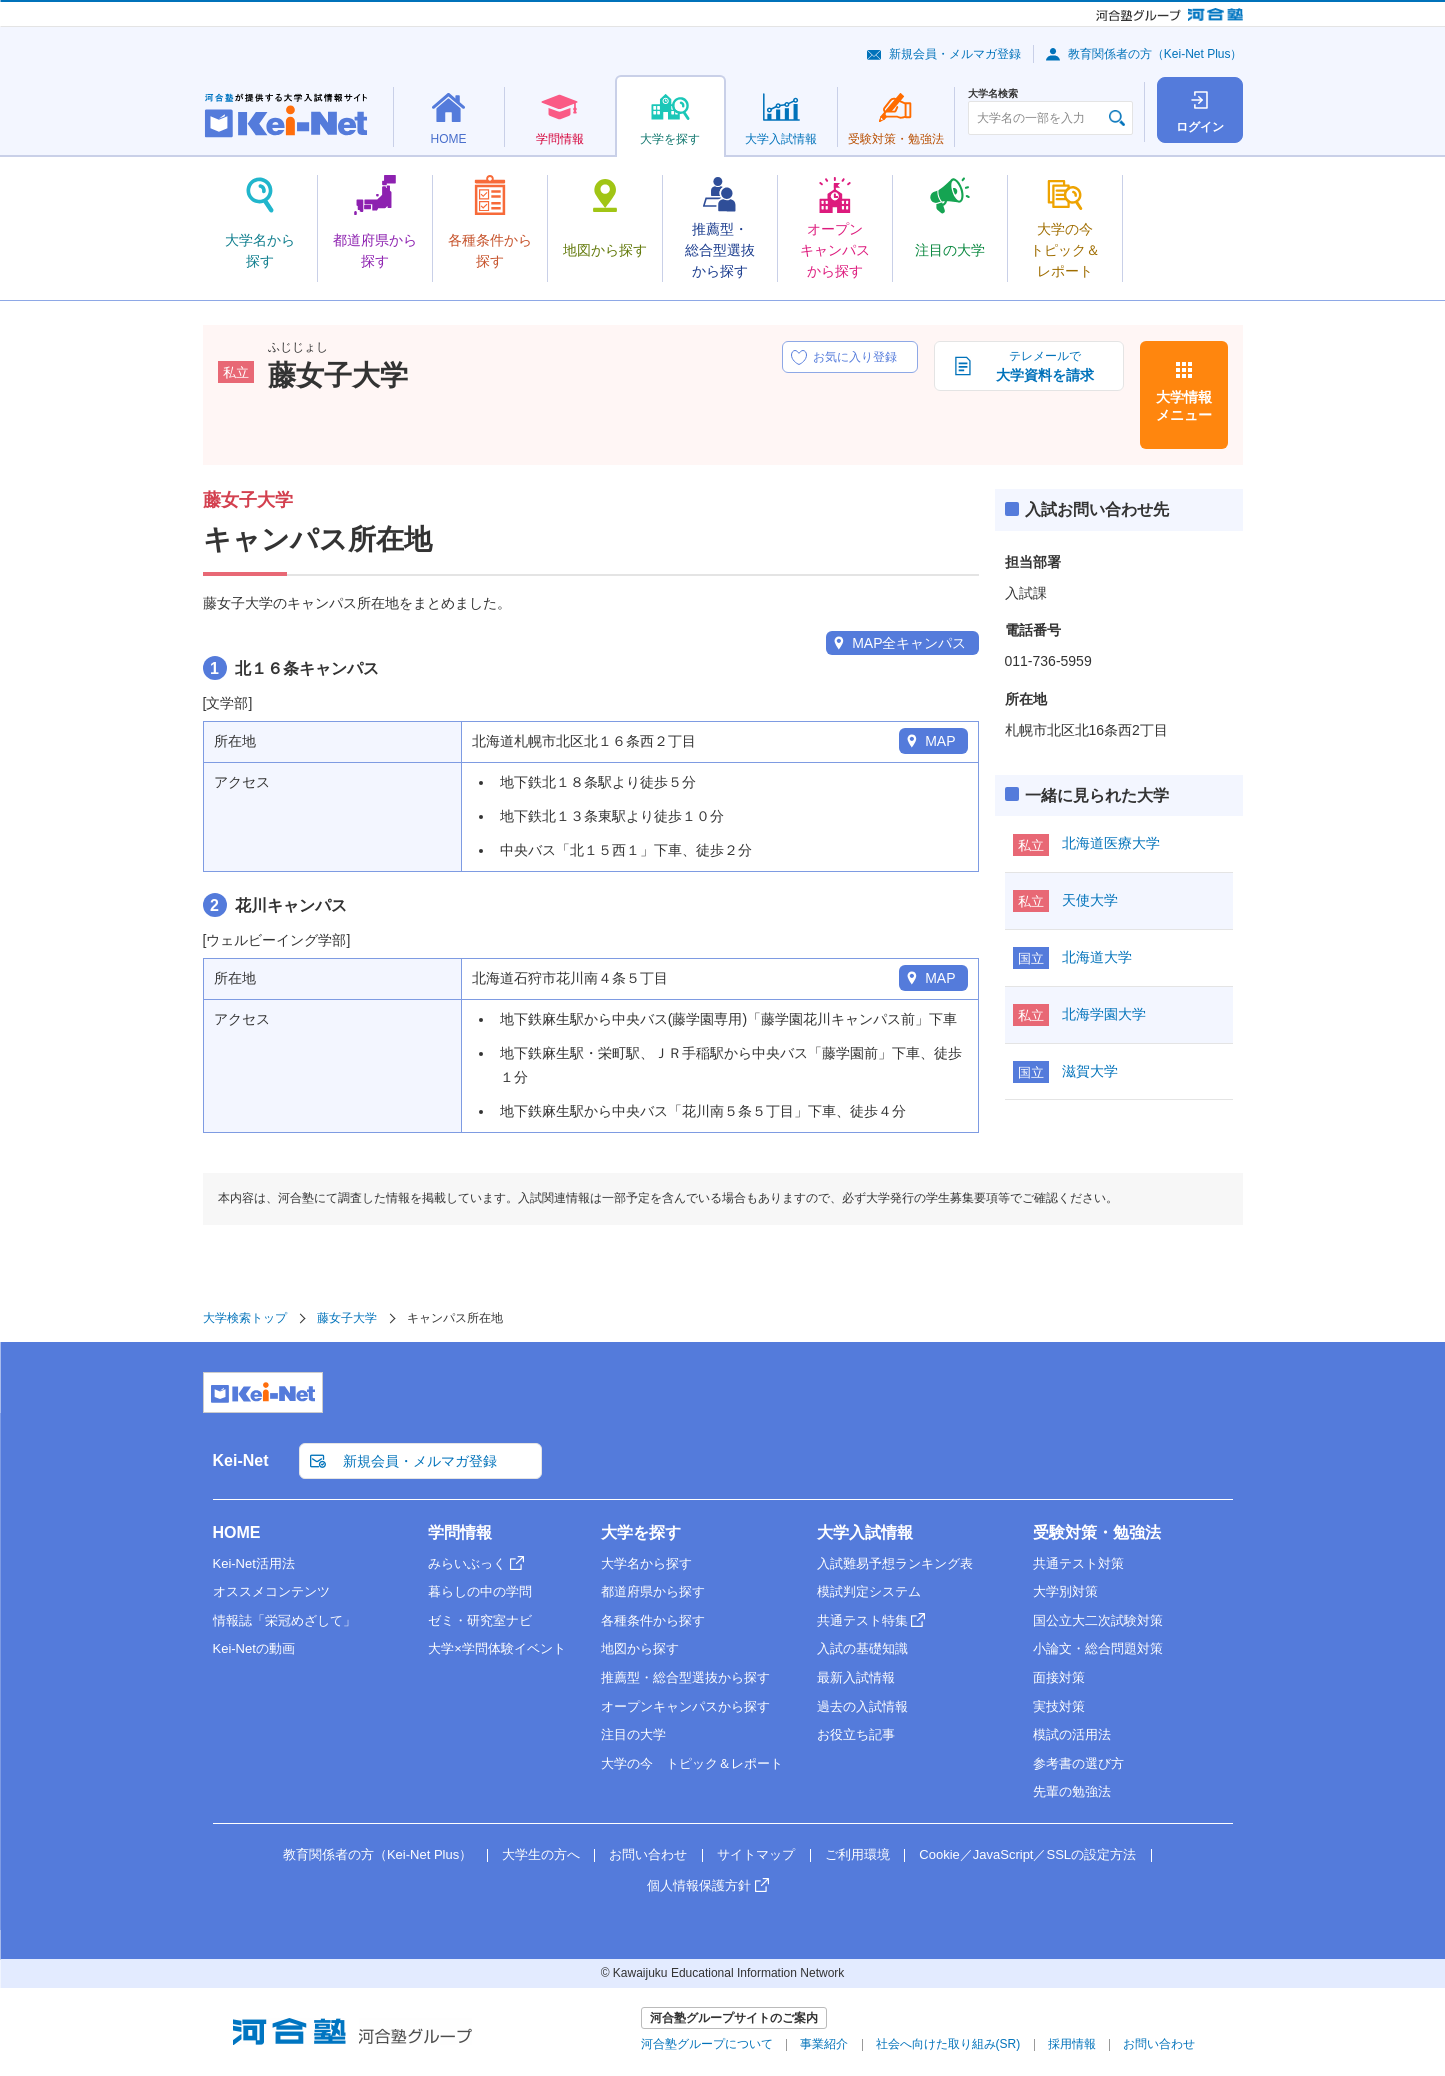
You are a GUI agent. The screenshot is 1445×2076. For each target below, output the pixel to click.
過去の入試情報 (862, 1706)
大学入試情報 (865, 1532)
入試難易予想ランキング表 (895, 1563)
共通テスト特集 (862, 1620)
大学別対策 (1065, 1591)
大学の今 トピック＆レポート (692, 1763)
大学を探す (641, 1532)
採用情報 (1072, 2044)
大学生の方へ (541, 1854)
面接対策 (1059, 1677)
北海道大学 (1097, 957)
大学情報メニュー (1184, 406)
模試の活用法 (1072, 1734)
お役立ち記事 (856, 1734)
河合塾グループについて (707, 2044)
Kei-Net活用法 (254, 1563)
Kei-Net (241, 1460)
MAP (940, 741)
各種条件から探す (653, 1620)
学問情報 (460, 1532)
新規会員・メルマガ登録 (955, 54)
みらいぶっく (467, 1563)
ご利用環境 (857, 1854)
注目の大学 (633, 1734)
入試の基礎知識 (862, 1648)
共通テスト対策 (1078, 1563)
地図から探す (640, 1648)
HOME (237, 1532)
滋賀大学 (1090, 1071)
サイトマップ (756, 1854)
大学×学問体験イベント (497, 1648)
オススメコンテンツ (271, 1591)
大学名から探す (646, 1563)
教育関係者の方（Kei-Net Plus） (1155, 54)
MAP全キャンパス (909, 643)
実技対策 (1059, 1706)
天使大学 (1090, 900)
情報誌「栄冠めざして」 (284, 1620)
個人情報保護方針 (699, 1885)
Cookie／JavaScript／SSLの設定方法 (1027, 1854)
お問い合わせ (648, 1854)
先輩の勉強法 (1072, 1791)
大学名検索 (993, 94)
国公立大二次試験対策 (1098, 1620)
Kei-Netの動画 (254, 1648)
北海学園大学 (1104, 1014)
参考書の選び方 (1078, 1763)
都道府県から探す (653, 1591)
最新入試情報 (856, 1677)
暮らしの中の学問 (480, 1591)
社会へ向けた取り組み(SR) (948, 2044)
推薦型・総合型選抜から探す (685, 1677)
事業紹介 (824, 2044)
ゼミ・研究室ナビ (480, 1620)
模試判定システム (869, 1591)
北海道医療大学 (1111, 843)
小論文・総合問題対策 (1098, 1648)
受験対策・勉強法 (1097, 1532)
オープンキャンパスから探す (685, 1706)
